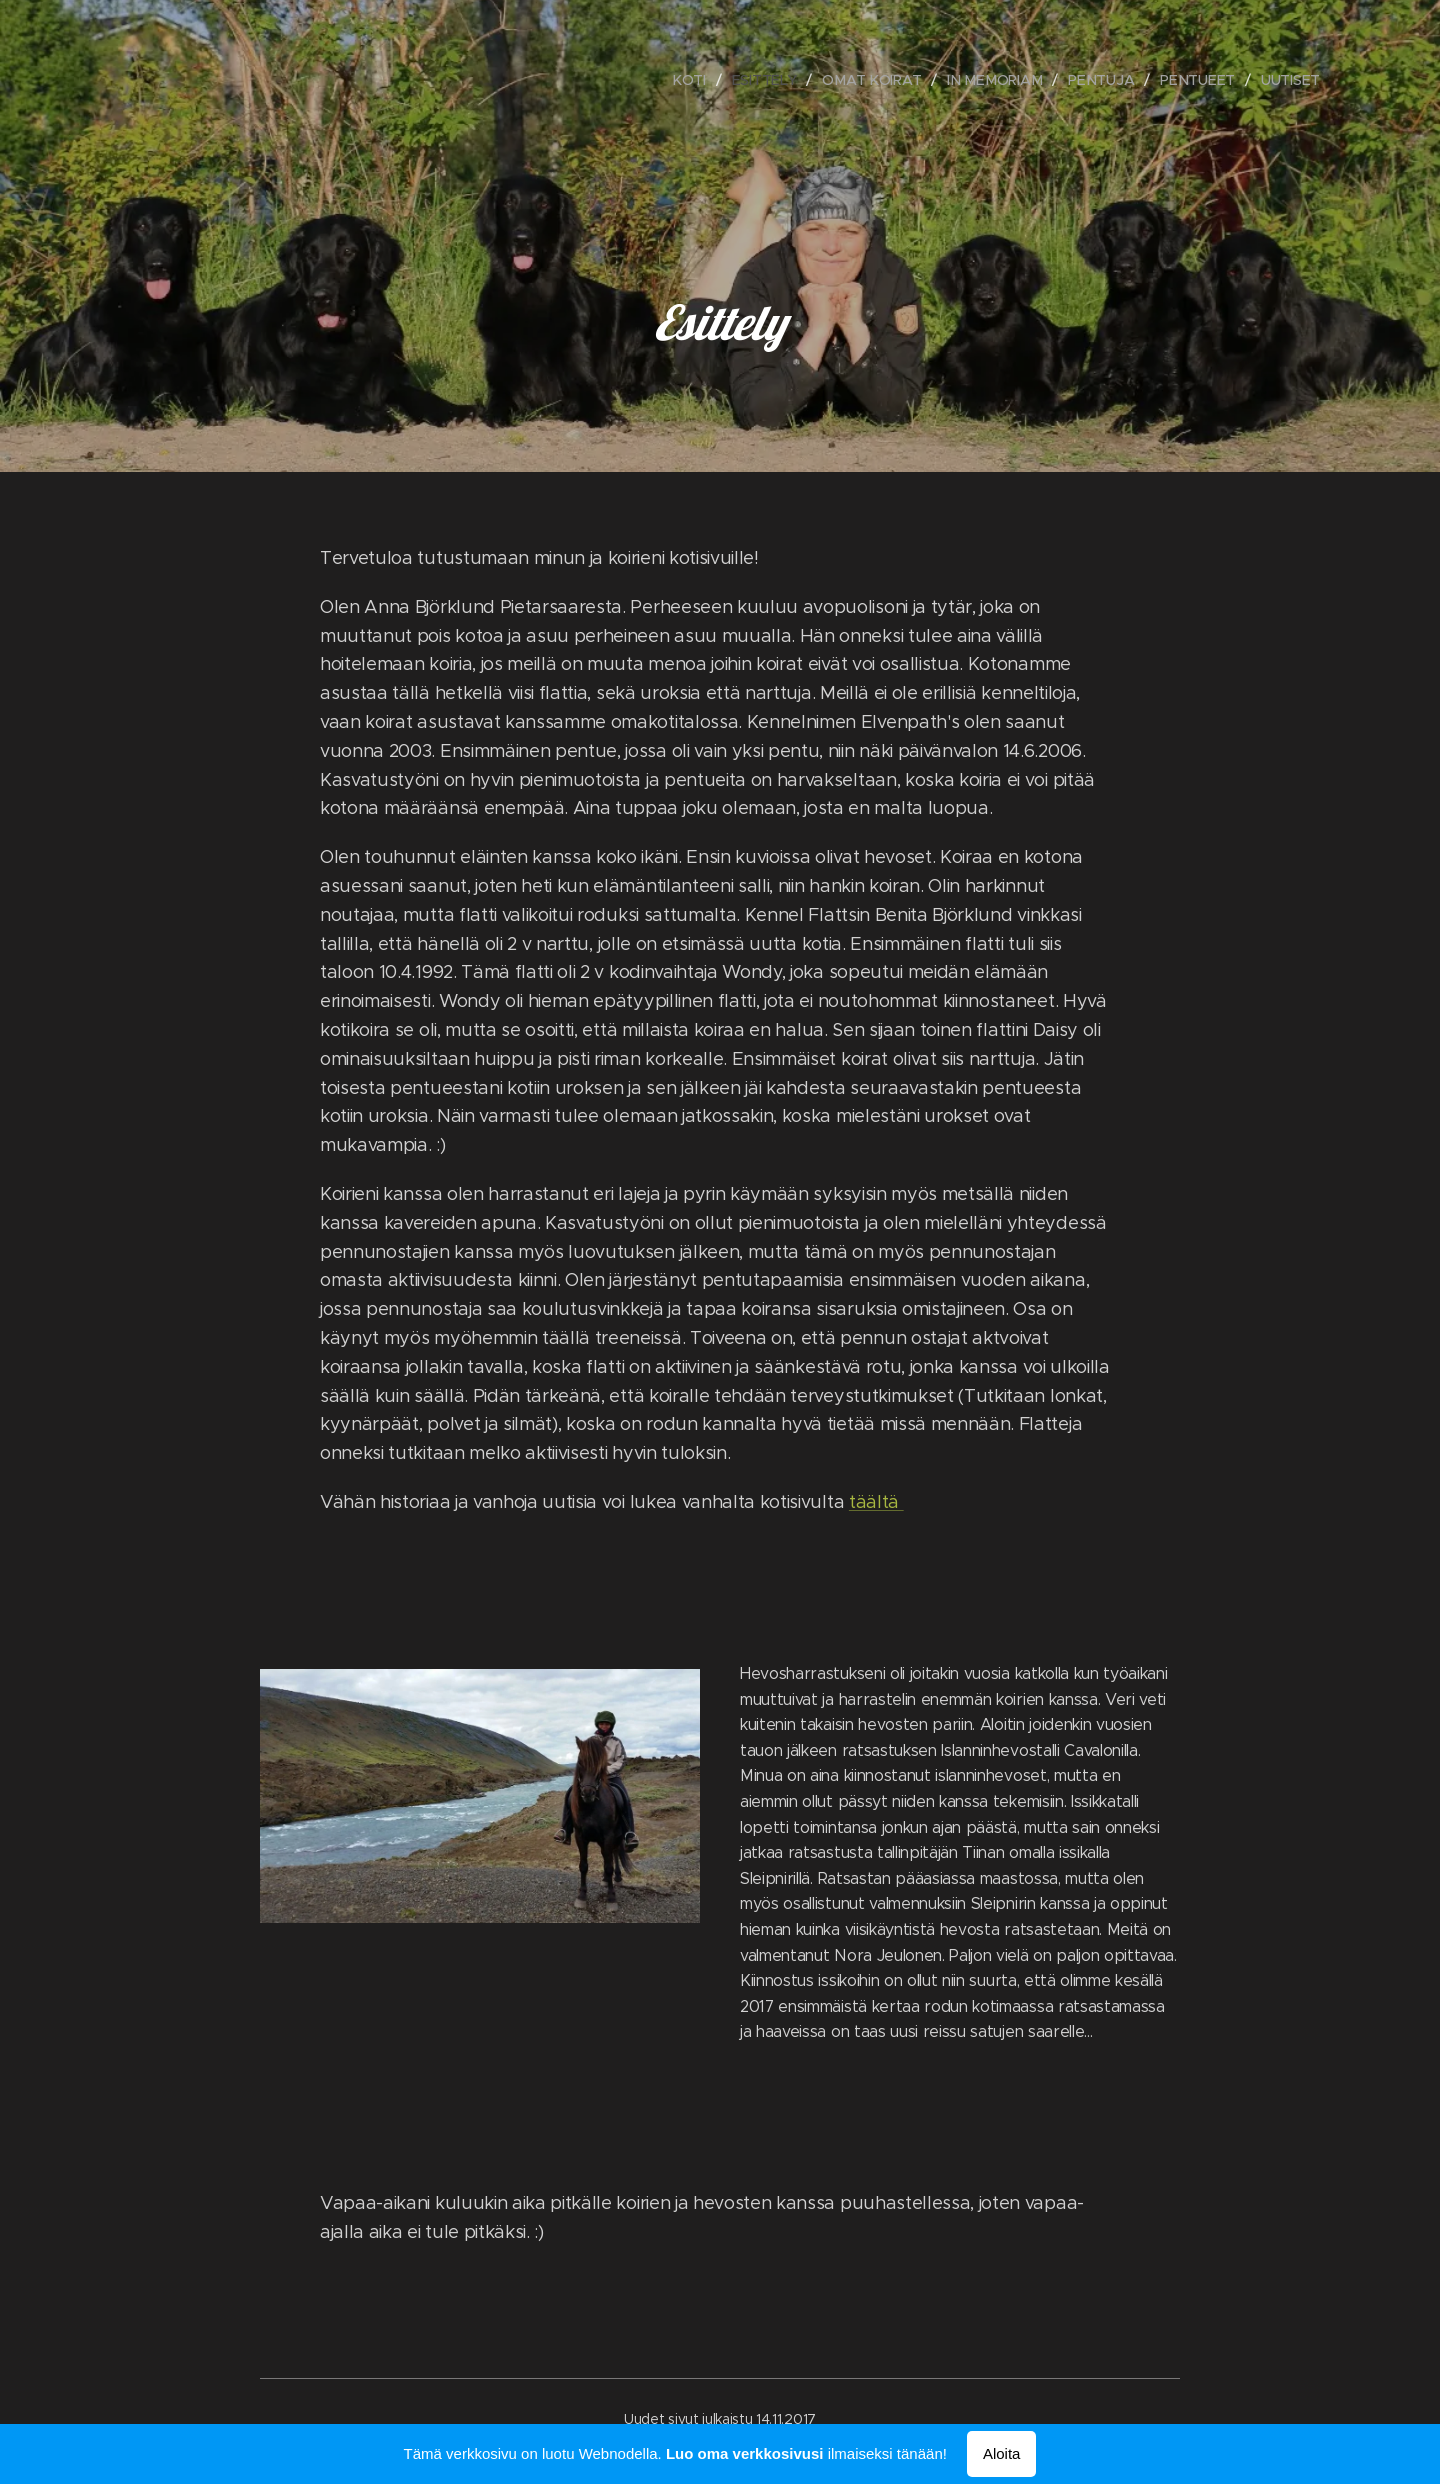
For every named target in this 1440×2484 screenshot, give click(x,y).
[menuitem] (696, 80)
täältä (876, 1502)
